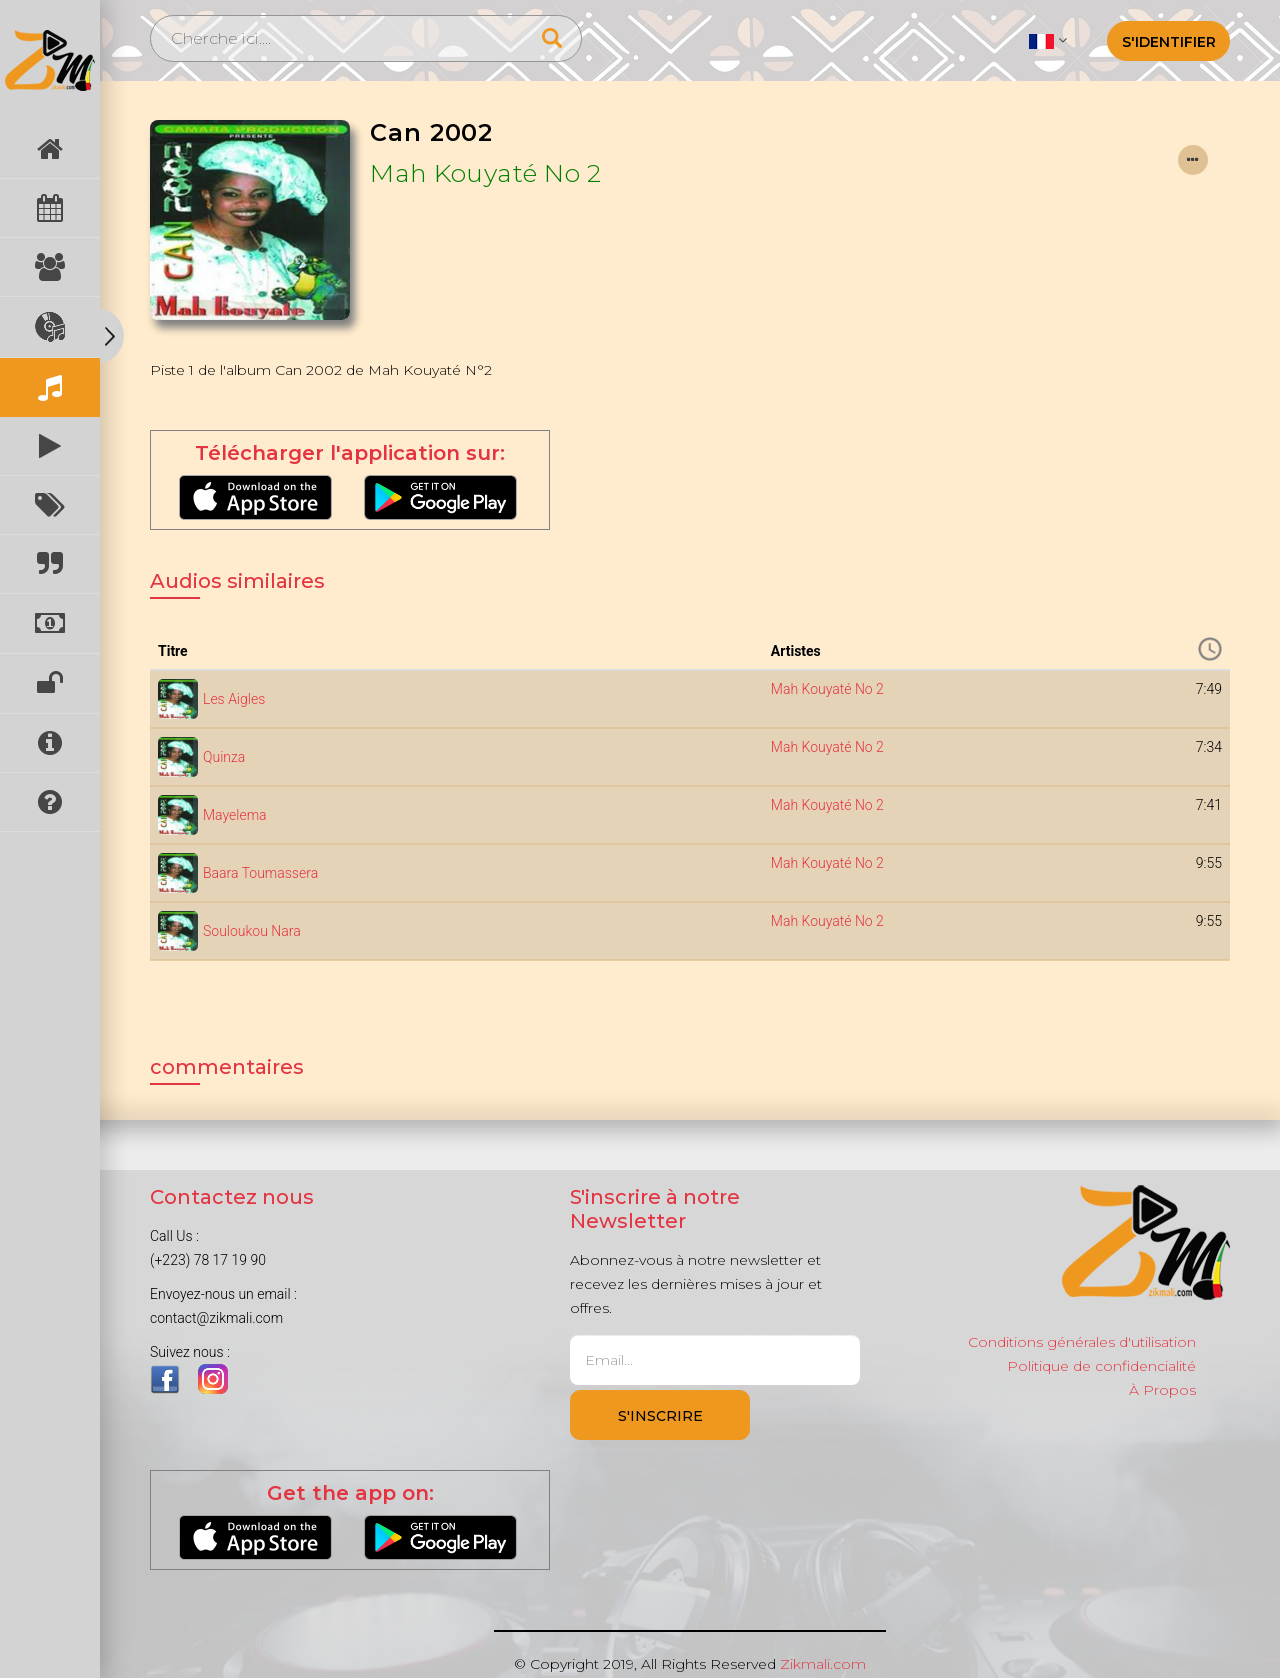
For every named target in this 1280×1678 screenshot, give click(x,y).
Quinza (224, 757)
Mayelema (235, 815)
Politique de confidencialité (1101, 1366)
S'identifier (1169, 42)
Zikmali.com (823, 1664)
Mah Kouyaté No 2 (485, 173)
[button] (1047, 40)
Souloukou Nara (252, 931)
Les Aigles (234, 699)
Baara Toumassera (260, 873)
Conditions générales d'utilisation (1082, 1342)
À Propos (1162, 1390)
